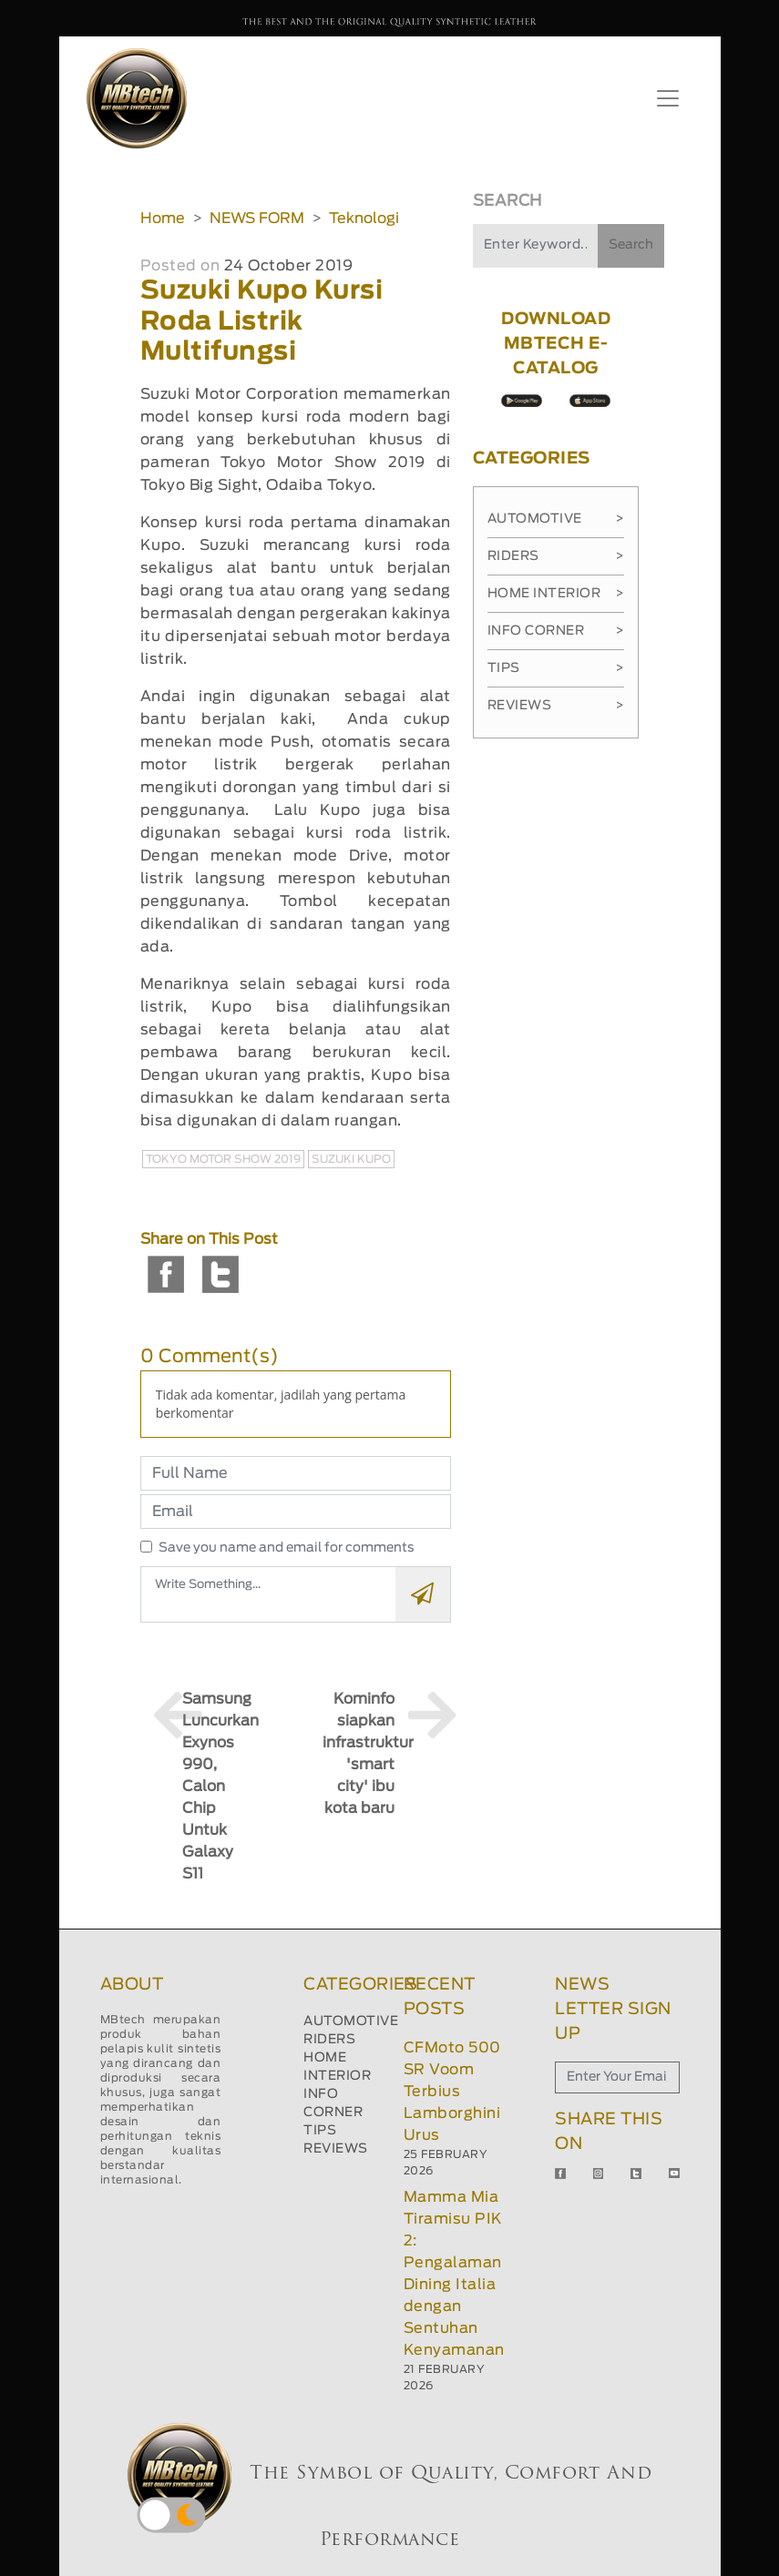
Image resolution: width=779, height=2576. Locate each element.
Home (162, 218)
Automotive (556, 519)
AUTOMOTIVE (350, 2021)
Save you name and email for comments (287, 1548)
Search (631, 245)
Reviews (556, 705)
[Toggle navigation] (667, 98)
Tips (556, 668)
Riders (556, 556)
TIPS (319, 2130)
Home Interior (556, 593)
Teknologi (364, 218)
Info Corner (556, 631)
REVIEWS (335, 2149)
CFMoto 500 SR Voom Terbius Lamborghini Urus (452, 2092)
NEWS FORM (257, 218)
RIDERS (329, 2039)
